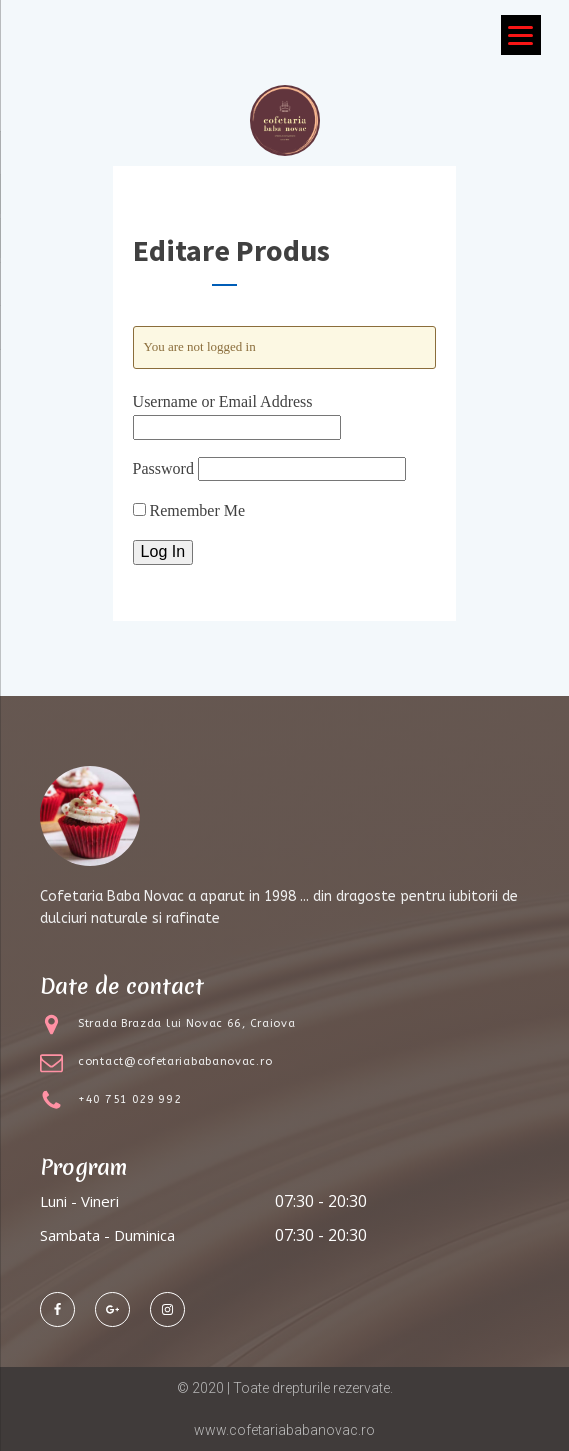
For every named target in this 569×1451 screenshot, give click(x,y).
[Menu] (521, 35)
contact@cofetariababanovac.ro (175, 1061)
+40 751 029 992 (130, 1099)
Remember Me (189, 510)
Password (163, 468)
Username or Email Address (223, 401)
